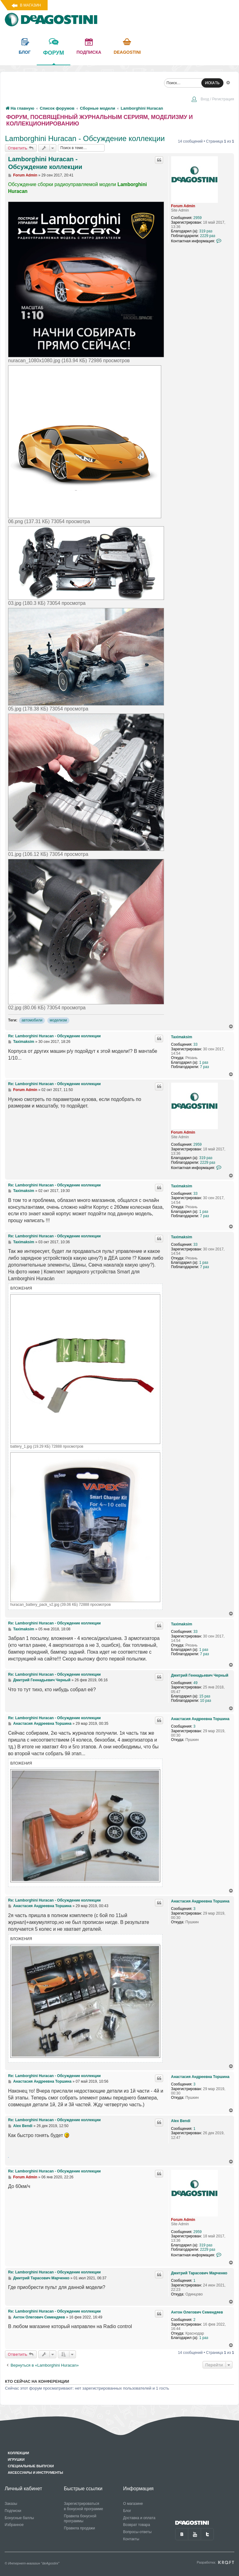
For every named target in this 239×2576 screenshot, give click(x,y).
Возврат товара (136, 2525)
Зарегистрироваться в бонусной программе (83, 2506)
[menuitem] (212, 99)
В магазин (30, 5)
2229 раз (207, 236)
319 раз (205, 231)
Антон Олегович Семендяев (197, 2312)
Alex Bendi (180, 2121)
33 (195, 1044)
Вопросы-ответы (137, 2532)
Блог (127, 2511)
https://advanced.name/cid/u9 (8, 2157)
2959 (197, 218)
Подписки (13, 2511)
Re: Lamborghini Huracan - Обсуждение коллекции (54, 1036)
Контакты (131, 2539)
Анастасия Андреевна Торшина (200, 1719)
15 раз (204, 1696)
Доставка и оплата (139, 2518)
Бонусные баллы (19, 2518)
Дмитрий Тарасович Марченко (199, 2273)
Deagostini (127, 52)
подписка (89, 52)
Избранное (14, 2525)
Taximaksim (181, 1037)
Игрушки (16, 2459)
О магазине (133, 2503)
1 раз (203, 1062)
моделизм (58, 1020)
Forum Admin (183, 206)
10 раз (205, 1700)
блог (24, 52)
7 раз (204, 1067)
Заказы (11, 2503)
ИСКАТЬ (212, 82)
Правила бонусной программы (80, 2518)
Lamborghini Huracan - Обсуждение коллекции (85, 138)
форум (53, 57)
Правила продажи (79, 2528)
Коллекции (18, 2453)
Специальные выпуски (31, 2466)
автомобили (31, 1020)
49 (195, 1683)
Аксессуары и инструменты (35, 2472)
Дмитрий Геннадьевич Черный (199, 1675)
